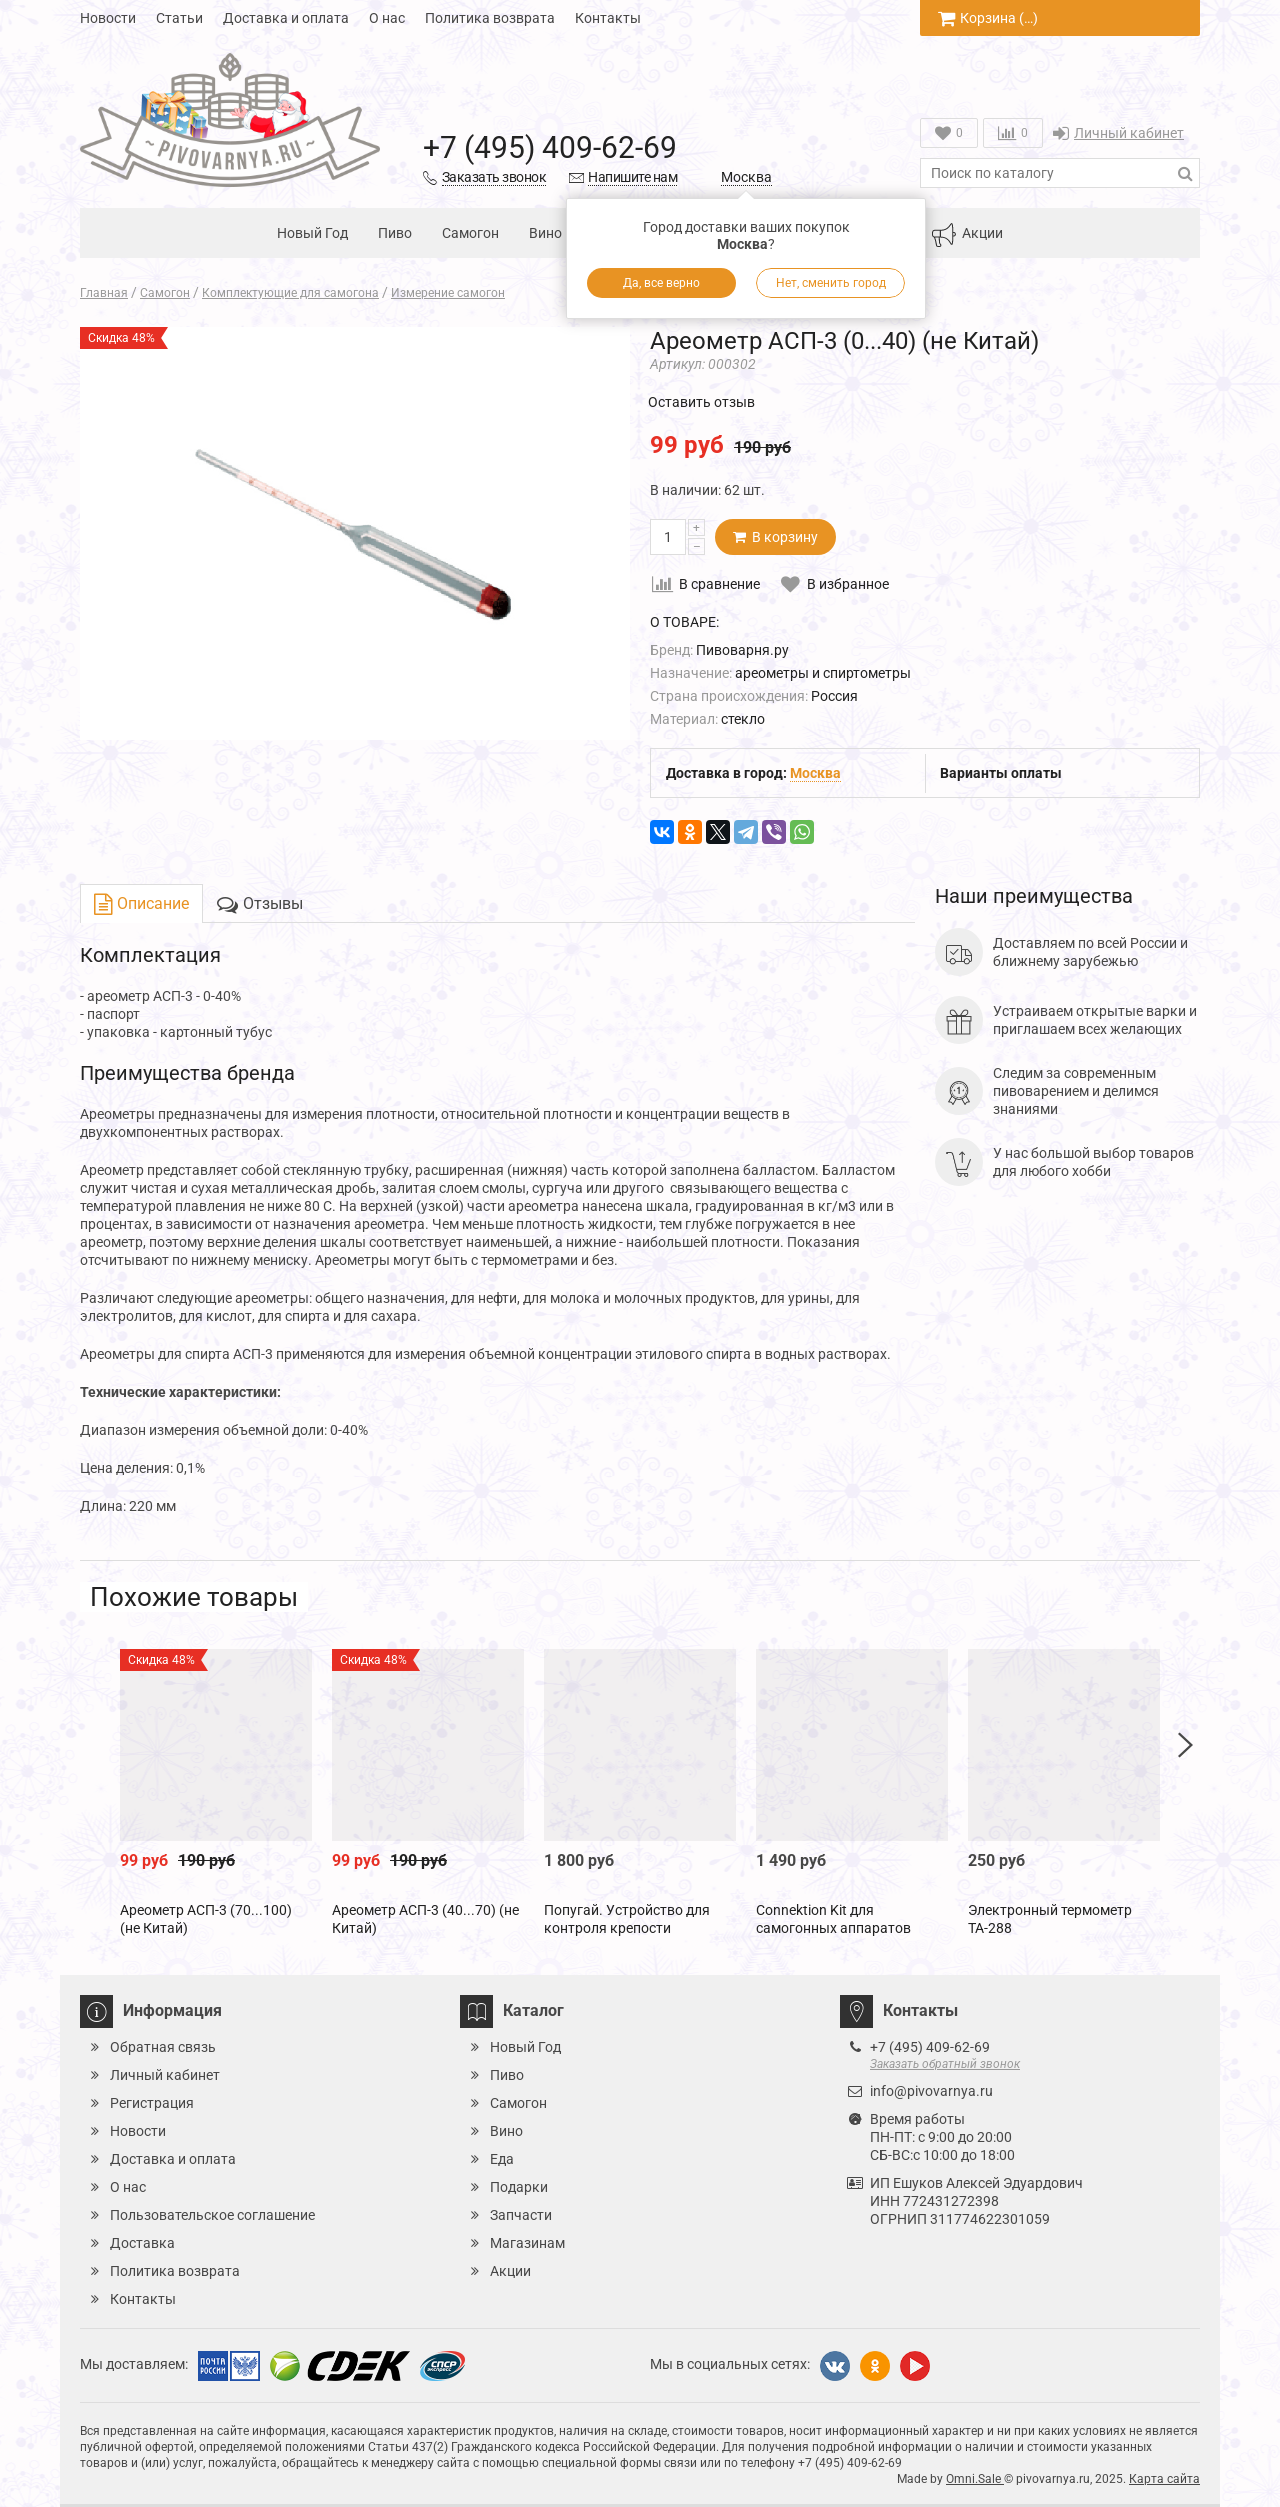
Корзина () (988, 18)
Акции (967, 235)
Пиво (395, 233)
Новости (108, 18)
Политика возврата (490, 18)
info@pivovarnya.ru (931, 2091)
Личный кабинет (1118, 133)
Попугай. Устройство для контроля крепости (627, 1919)
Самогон (470, 233)
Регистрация (152, 2103)
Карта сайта (1164, 2479)
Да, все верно (661, 283)
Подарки (519, 2187)
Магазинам (527, 2243)
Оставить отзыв (701, 402)
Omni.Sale (975, 2479)
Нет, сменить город (831, 283)
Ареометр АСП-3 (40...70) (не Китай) (425, 1919)
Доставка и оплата (286, 18)
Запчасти (521, 2215)
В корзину (775, 537)
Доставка (142, 2243)
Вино (545, 233)
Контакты (608, 18)
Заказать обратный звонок (945, 2064)
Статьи (179, 18)
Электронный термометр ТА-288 (1050, 1919)
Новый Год (312, 233)
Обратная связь (163, 2047)
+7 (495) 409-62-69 (550, 147)
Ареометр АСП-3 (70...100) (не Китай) (206, 1919)
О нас (387, 18)
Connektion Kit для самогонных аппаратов (833, 1919)
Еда (502, 2159)
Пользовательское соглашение (212, 2215)
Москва (746, 177)
